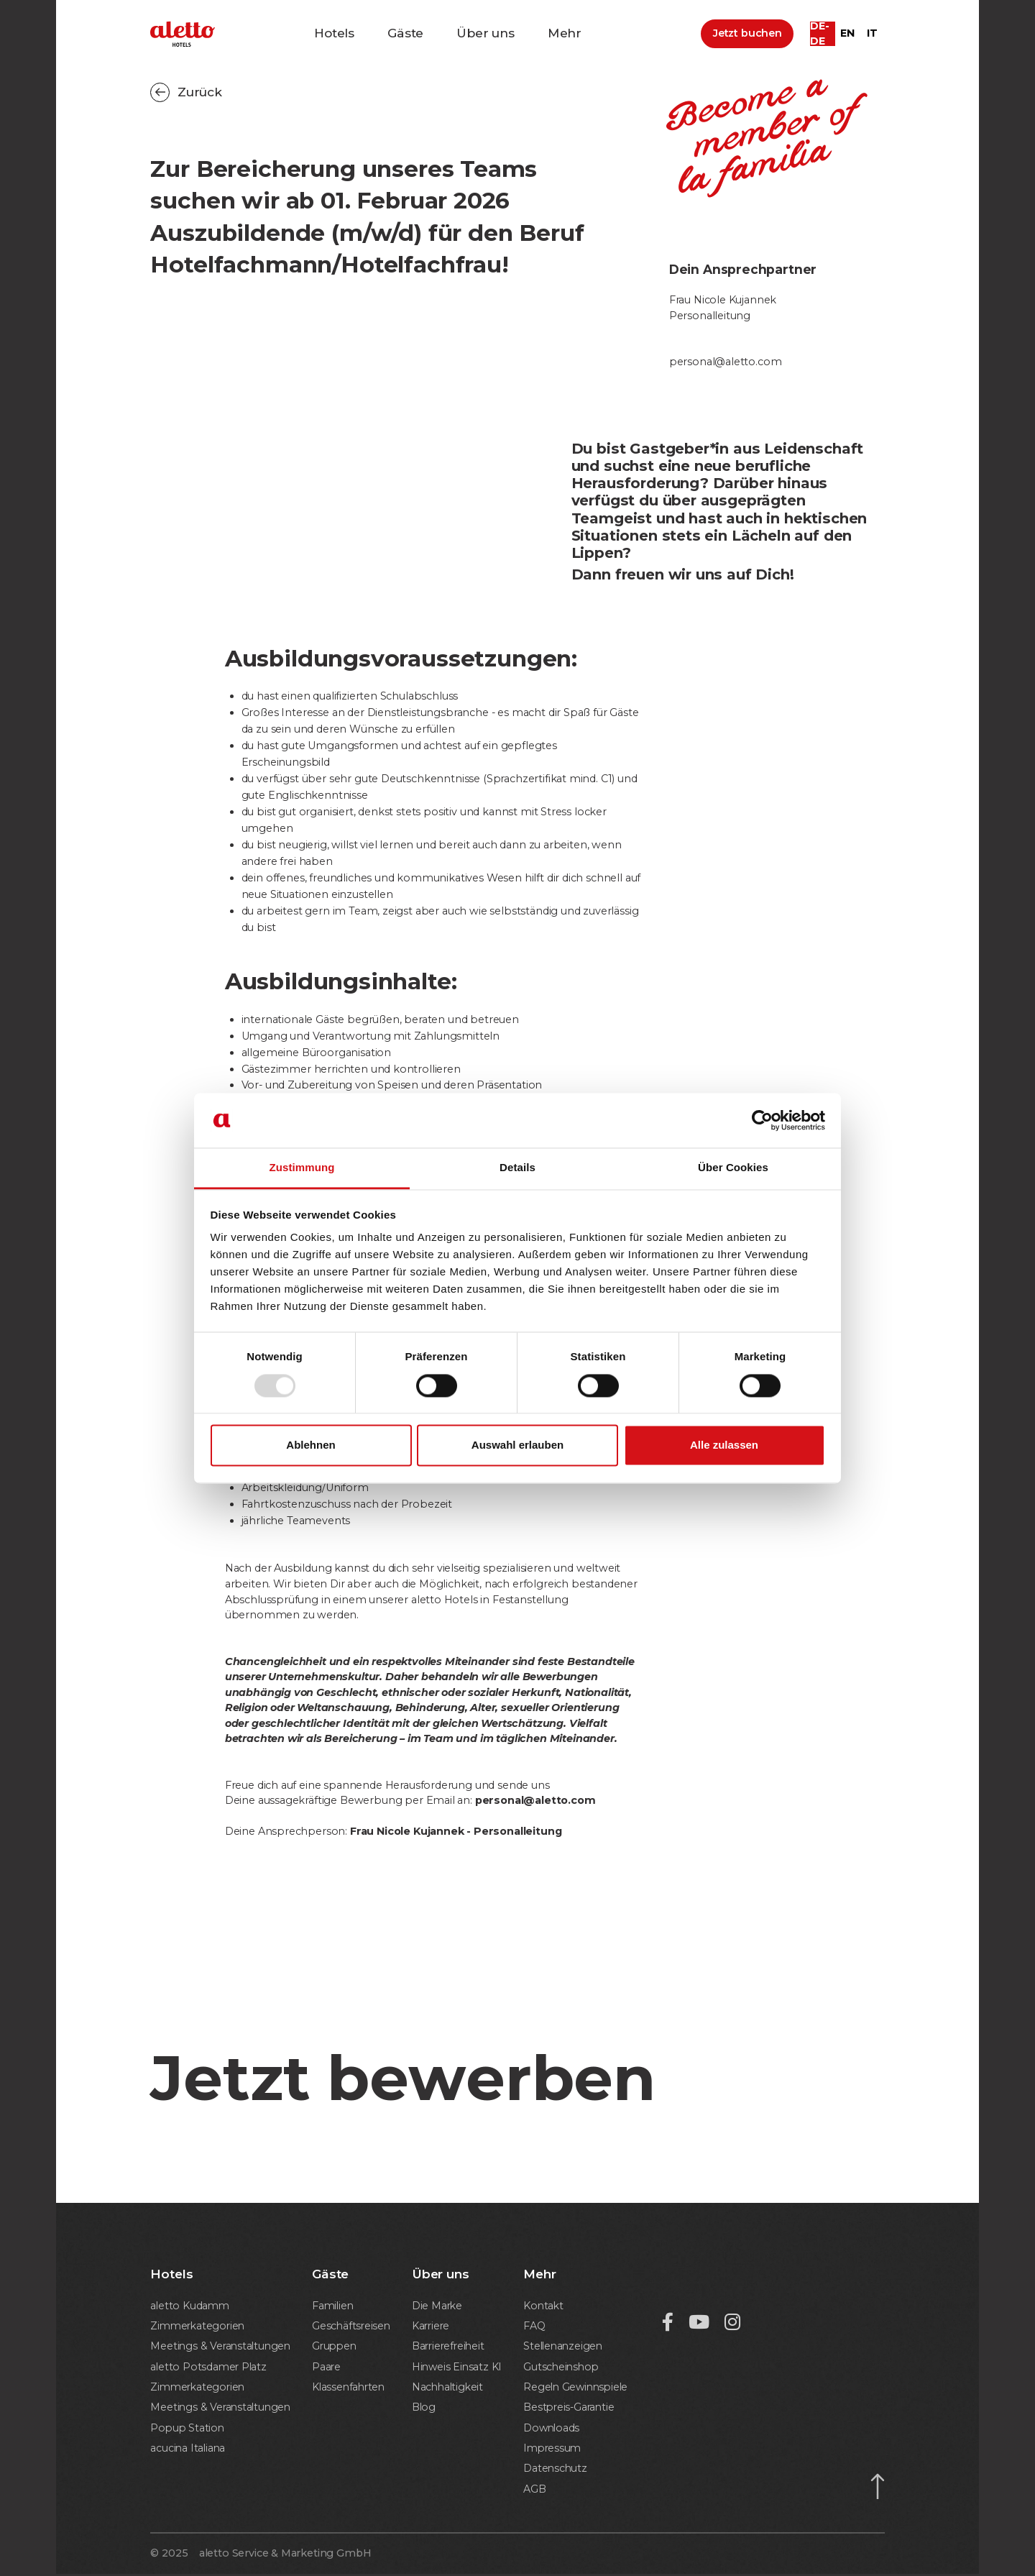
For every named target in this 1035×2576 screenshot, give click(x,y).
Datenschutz (551, 2470)
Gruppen (335, 2346)
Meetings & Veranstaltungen (222, 2346)
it (872, 35)
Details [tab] (517, 1168)
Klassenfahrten (350, 2387)
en (847, 35)
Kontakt (539, 2305)
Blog (421, 2408)
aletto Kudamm (190, 2305)
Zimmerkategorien (199, 2325)
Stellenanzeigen (559, 2346)
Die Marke (435, 2305)
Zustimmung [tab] (302, 1168)
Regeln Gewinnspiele (572, 2387)
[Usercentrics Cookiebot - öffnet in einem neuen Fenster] (762, 1120)
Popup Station (188, 2429)
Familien (333, 2305)
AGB (529, 2491)
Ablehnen (310, 1445)
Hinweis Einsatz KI (455, 2367)
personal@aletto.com (725, 361)
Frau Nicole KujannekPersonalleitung (723, 307)
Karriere (428, 2325)
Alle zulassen (724, 1445)
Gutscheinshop (557, 2367)
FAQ (529, 2325)
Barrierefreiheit (447, 2346)
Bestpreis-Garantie (565, 2408)
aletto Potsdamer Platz (209, 2367)
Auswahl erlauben (518, 1445)
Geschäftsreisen (352, 2325)
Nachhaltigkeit (446, 2387)
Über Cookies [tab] (733, 1168)
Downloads (547, 2429)
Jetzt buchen (747, 35)
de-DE (819, 36)
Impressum (548, 2449)
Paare (326, 2367)
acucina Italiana (188, 2449)
